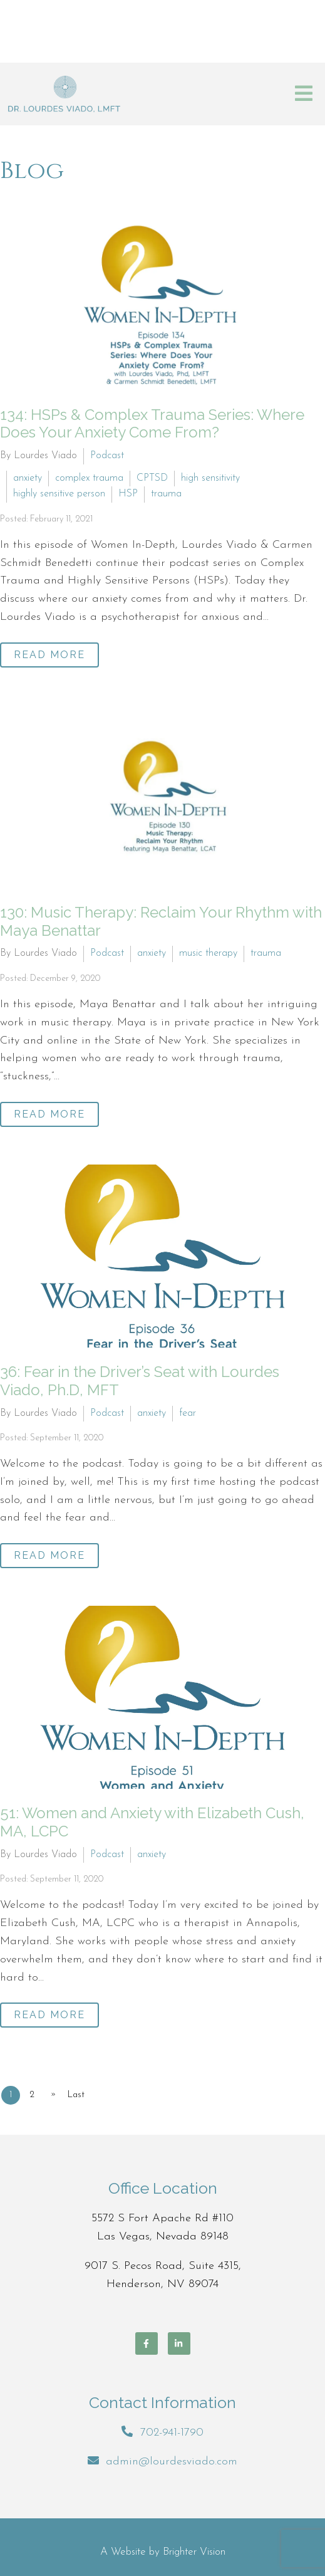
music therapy (208, 953)
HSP (128, 494)
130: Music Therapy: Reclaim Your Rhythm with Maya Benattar (161, 921)
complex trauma (89, 478)
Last (76, 2095)
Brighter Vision (194, 2552)
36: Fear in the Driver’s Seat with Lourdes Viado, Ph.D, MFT (139, 1381)
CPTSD (152, 478)
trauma (166, 494)
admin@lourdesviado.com (171, 2462)
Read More (49, 655)
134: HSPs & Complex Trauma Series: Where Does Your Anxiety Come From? (152, 424)
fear (187, 1413)
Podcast (107, 456)
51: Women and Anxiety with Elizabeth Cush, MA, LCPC (152, 1822)
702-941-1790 (172, 2433)
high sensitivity (210, 478)
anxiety (27, 478)
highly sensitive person (59, 494)
